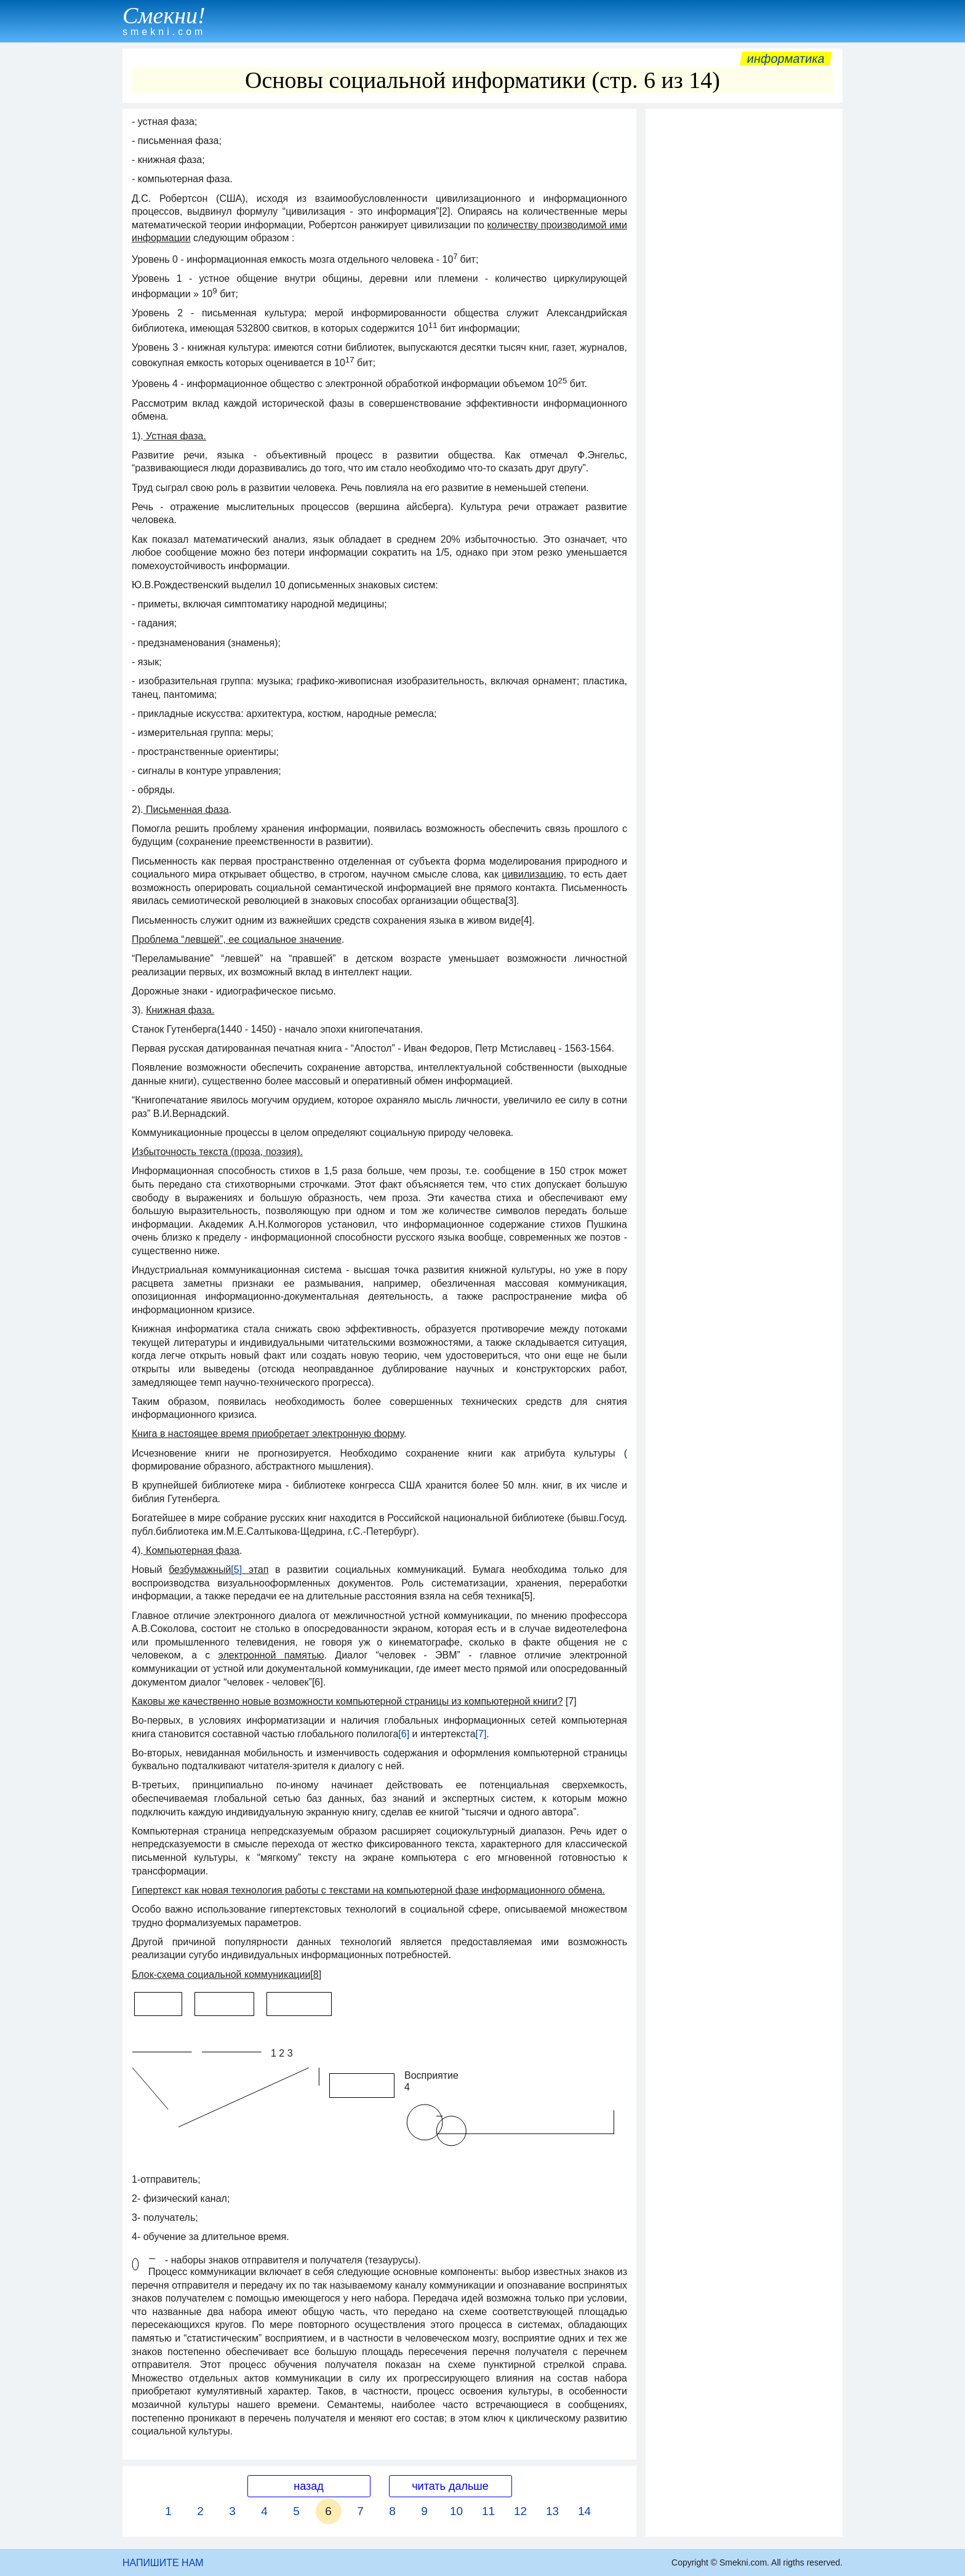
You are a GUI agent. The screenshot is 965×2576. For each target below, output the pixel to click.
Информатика (786, 58)
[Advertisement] (744, 299)
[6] (403, 1734)
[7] (481, 1734)
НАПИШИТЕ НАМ (163, 2563)
